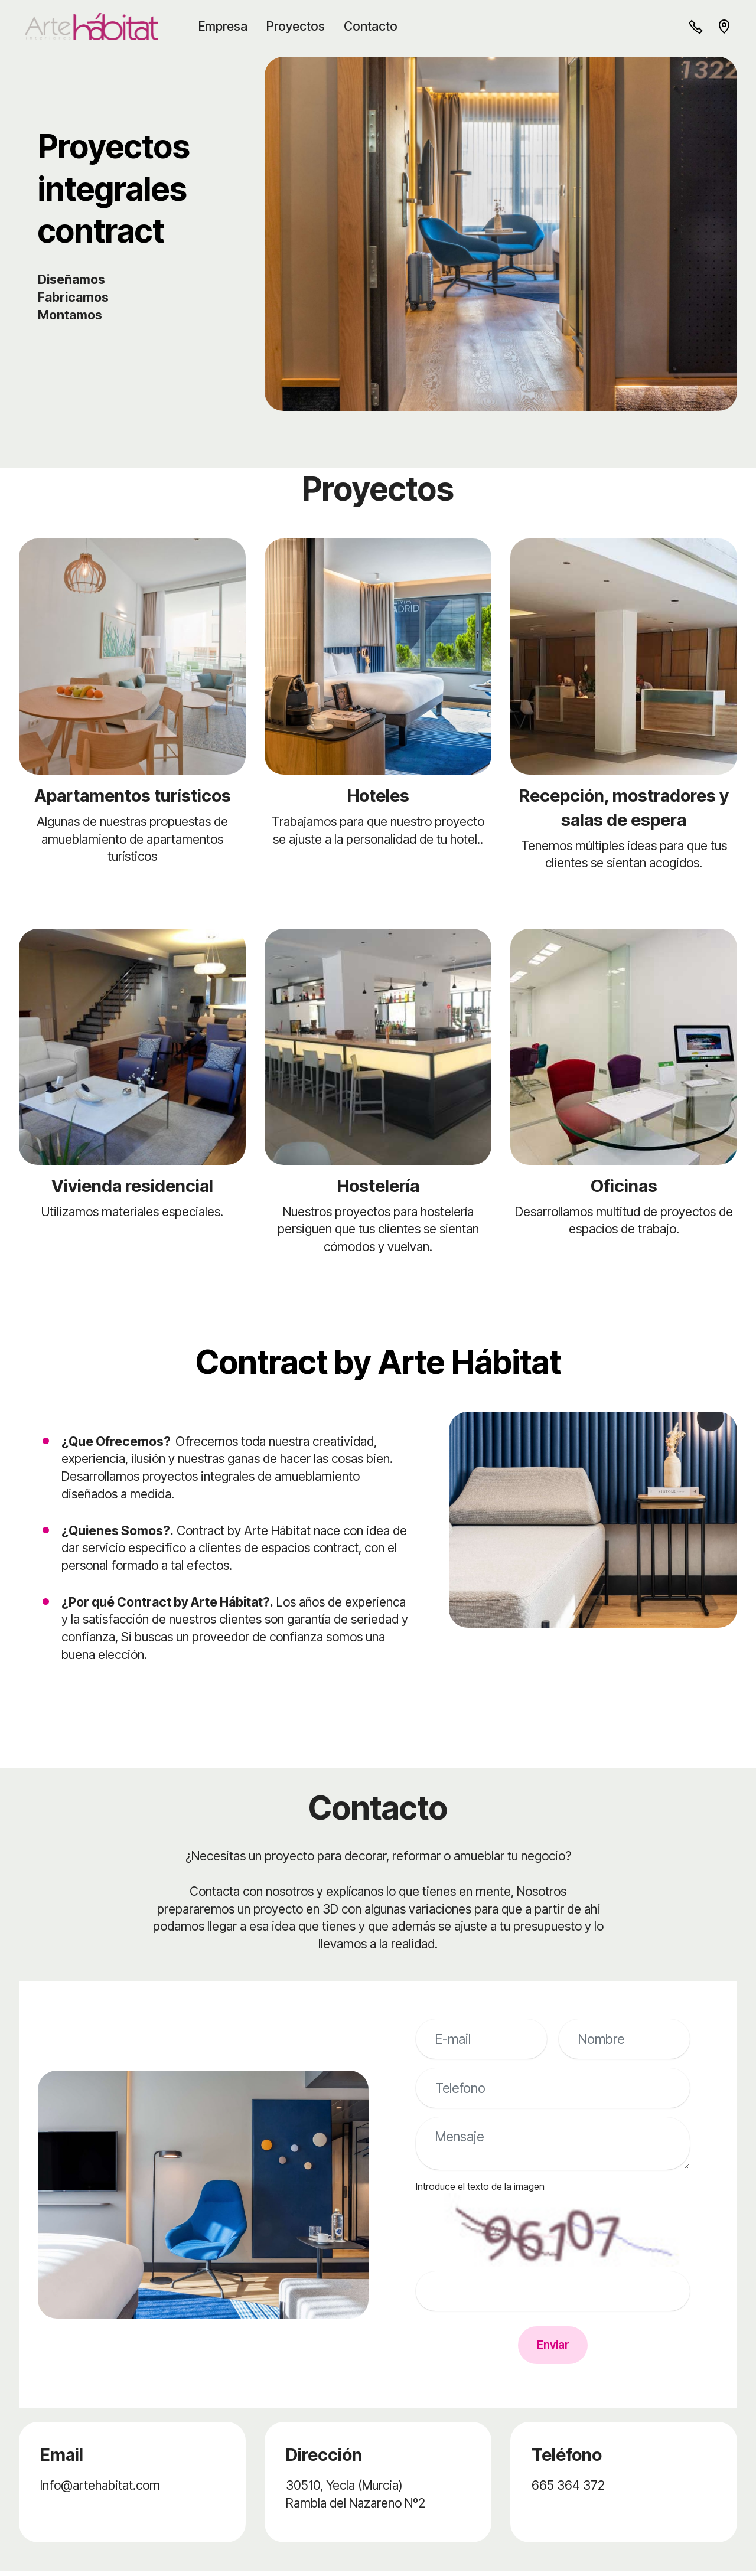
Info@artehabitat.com (100, 2490)
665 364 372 (568, 2490)
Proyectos (301, 26)
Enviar (553, 2347)
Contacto (376, 26)
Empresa (228, 26)
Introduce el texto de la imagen (480, 2186)
